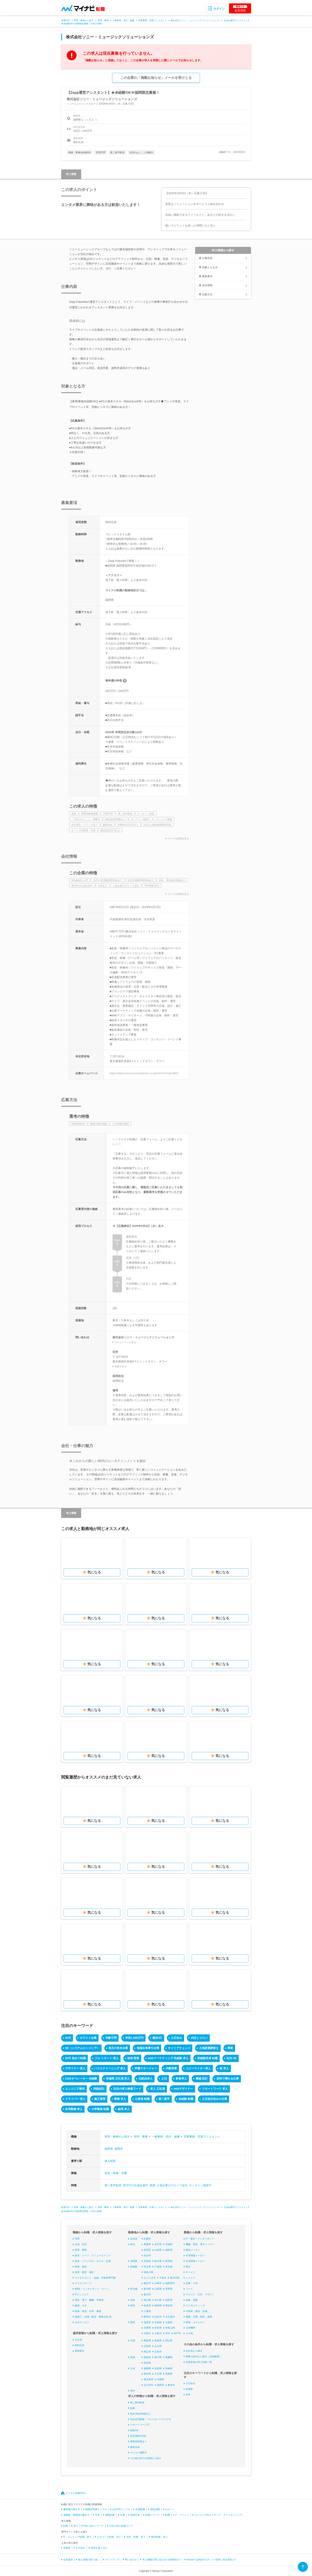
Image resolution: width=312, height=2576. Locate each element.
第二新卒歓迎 (113, 2185)
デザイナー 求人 (75, 2068)
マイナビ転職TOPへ (76, 2493)
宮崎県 (168, 2373)
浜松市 (158, 2316)
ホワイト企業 (88, 2037)
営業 (77, 2238)
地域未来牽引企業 (148, 2048)
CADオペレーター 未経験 (81, 2078)
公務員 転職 (142, 2098)
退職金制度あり (138, 2441)
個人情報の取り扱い (89, 2559)
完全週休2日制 (138, 2436)
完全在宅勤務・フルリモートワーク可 (150, 2419)
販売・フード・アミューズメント (93, 2255)
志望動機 (140, 2509)
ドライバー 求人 (75, 2098)
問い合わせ (131, 2559)
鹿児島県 (148, 2379)
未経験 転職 (185, 2098)
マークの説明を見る (178, 838)
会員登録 (240, 8)
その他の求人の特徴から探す (145, 2458)
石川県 (158, 2300)
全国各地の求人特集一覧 (199, 2362)
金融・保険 (192, 2300)
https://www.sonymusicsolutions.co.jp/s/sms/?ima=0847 (144, 1073)
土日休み (176, 2037)
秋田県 (147, 2250)
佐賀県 (158, 2368)
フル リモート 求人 (107, 2058)
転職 (65, 2526)
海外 (132, 2390)
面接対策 (135, 2515)
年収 (97, 2515)
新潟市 (147, 2294)
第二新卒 (164, 2098)
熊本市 (171, 2385)
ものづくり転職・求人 (109, 2536)
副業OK (134, 2430)
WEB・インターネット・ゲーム (92, 2288)
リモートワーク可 (139, 2424)
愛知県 (168, 2305)
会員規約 (68, 2559)
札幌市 (147, 2238)
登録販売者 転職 (207, 2058)
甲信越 (133, 2288)
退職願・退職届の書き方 (76, 2515)
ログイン (219, 8)
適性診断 (155, 2509)
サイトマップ (112, 2559)
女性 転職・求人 (136, 2536)
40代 (68, 2037)
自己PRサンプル (121, 2509)
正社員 (78, 2339)
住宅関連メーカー (195, 2255)
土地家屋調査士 (209, 2048)
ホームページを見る (125, 1342)
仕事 (122, 2515)
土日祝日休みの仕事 (214, 2098)
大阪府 (168, 2322)
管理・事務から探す (84, 20)
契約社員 (79, 2345)
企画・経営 (81, 2244)
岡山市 (147, 2351)
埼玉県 (147, 2266)
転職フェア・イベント (177, 2515)
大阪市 (158, 2333)
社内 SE (231, 2058)
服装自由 (135, 2447)
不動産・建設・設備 (196, 2311)
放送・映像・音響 (116, 2173)
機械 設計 (202, 2078)
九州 (132, 2368)
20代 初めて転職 (75, 2058)
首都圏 (133, 2266)
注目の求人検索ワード (127, 2088)
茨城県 (147, 2261)
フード (189, 2288)
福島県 (168, 2250)
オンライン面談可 (200, 2185)
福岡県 (109, 2148)
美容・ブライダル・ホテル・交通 (93, 2261)
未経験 (189, 2389)
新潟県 (147, 2288)
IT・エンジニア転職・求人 (77, 2536)
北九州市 (148, 2385)
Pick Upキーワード (94, 2526)
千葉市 (162, 2277)
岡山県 (168, 2340)
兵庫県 (147, 2327)
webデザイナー (183, 2088)
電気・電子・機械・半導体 (89, 2300)
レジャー (190, 2277)
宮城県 (168, 2244)
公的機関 (190, 2327)
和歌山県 (170, 2327)
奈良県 (158, 2327)
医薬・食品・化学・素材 (88, 2311)
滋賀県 (147, 2322)
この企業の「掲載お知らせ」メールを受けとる (156, 78)
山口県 (158, 2346)
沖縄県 (160, 2379)
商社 (188, 2266)
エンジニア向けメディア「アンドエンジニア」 (219, 2515)
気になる (94, 1572)
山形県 (158, 2250)
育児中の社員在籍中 (135, 2185)
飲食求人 (181, 2078)
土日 (164, 2078)
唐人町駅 (110, 2160)
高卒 (188, 2394)
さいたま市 (150, 2277)
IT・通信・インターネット (200, 2238)
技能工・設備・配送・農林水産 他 (93, 2316)
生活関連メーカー (195, 2261)
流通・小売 (192, 2283)
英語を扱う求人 (99, 2547)
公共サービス (82, 2322)
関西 (132, 2322)
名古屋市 (170, 2316)
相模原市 (170, 2283)
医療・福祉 (81, 2266)
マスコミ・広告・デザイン (200, 2294)
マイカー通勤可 (138, 2452)
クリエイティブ (83, 2283)
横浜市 (147, 2283)
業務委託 (79, 2350)
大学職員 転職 (100, 2109)
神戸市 (177, 2333)
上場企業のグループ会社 (172, 2185)
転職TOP (65, 20)
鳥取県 (147, 2340)
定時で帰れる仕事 (227, 2078)
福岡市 (119, 2148)
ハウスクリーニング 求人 (110, 2068)
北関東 (133, 2261)
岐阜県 (147, 2305)
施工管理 (99, 2098)
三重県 (147, 2311)
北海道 (133, 2238)
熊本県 (147, 2373)
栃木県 (158, 2261)
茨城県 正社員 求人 (118, 2078)
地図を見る (121, 1366)
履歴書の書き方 (71, 2509)
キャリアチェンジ (179, 2048)
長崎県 (168, 2368)
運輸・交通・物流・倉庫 (199, 2316)
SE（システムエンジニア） (82, 2048)
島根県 (158, 2340)
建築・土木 (81, 2305)
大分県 (158, 2373)
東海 (132, 2305)
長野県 (168, 2288)
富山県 (147, 2300)
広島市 (158, 2351)
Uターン (169, 2509)
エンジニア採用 (75, 2088)
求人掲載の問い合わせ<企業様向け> (161, 2559)
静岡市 (147, 2316)
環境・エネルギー (195, 2322)
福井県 (168, 2300)
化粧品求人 (146, 2078)
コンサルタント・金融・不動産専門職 (95, 2277)
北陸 (132, 2300)
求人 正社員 (157, 2088)
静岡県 (158, 2305)
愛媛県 (168, 2357)
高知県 (147, 2362)
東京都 (168, 2266)
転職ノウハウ (152, 2515)
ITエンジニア (82, 2294)
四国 (132, 2357)
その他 (189, 2333)
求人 (75, 2526)
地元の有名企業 (118, 2048)
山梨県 (158, 2288)
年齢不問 (111, 2037)
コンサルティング (195, 2305)
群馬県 (168, 2261)
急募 (152, 2185)
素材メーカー (193, 2250)
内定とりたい (199, 2037)
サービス (190, 2272)
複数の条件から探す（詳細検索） (204, 2356)
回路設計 (99, 2088)
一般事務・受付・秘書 (123, 20)
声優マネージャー (146, 2068)
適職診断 (110, 2515)
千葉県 (158, 2266)
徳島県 (147, 2357)
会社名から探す (194, 2350)
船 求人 (224, 2068)
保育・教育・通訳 (84, 2272)
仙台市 (147, 2255)
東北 (132, 2244)
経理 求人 (124, 2109)
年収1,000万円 (134, 2037)
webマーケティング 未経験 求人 (168, 2058)
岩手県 (158, 2244)
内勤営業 (171, 2068)
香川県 (158, 2357)
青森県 (147, 2244)
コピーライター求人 (198, 2068)
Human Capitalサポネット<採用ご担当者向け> (211, 2559)
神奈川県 (148, 2272)
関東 (230, 2048)
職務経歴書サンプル (96, 2509)
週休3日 (157, 2037)
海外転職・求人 (159, 2536)
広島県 (147, 2346)
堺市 (167, 2333)
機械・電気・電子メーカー (200, 2244)
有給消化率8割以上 (140, 2413)
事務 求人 (120, 2098)
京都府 (158, 2322)
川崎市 (158, 2283)
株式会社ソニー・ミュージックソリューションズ (195, 20)
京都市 (147, 2333)
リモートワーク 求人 (215, 2088)
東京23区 (175, 2277)
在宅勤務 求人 (74, 2109)
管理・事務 (103, 20)
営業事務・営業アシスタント (152, 20)
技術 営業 (133, 2058)
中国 (132, 2340)
